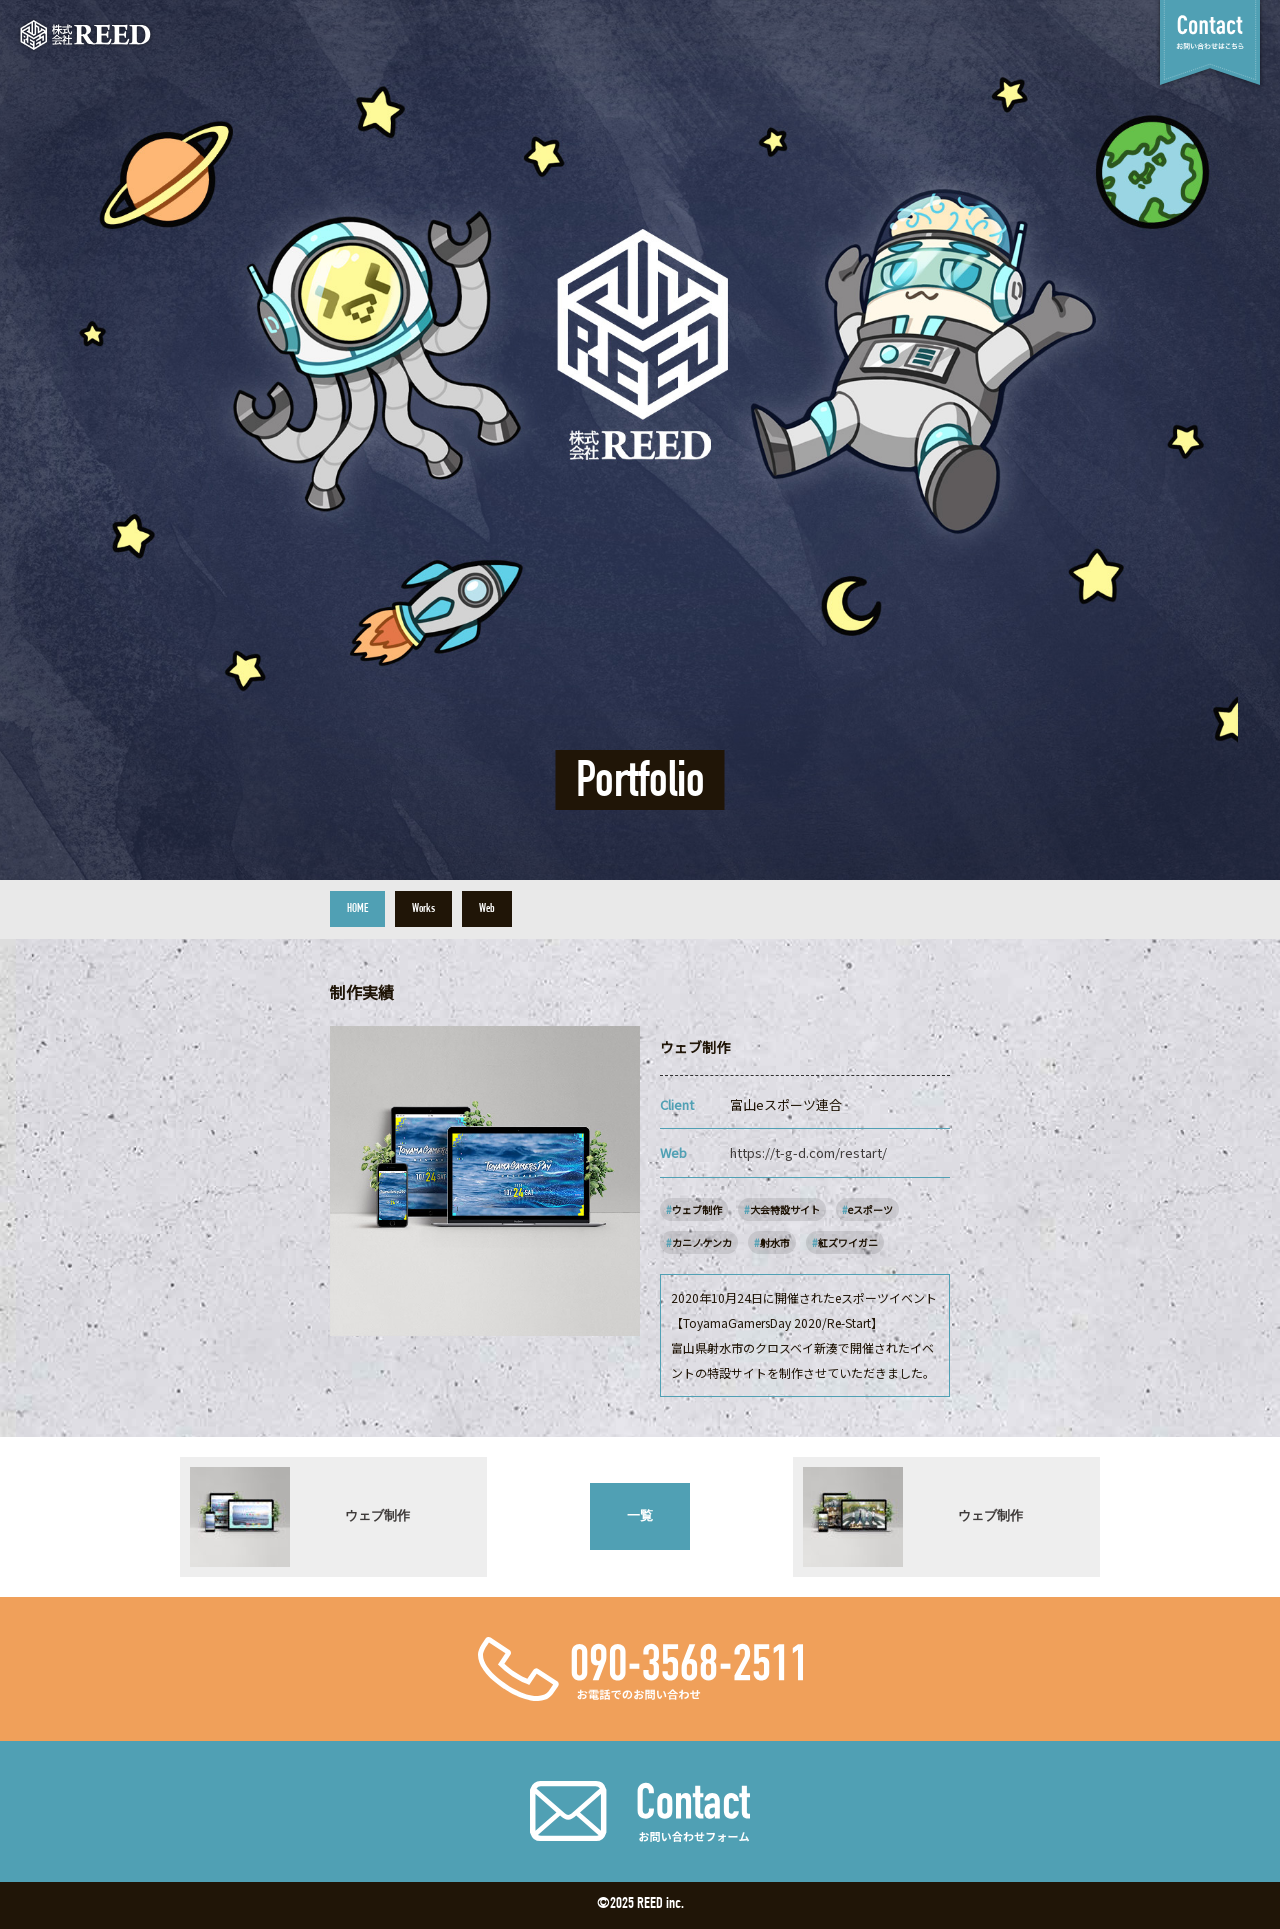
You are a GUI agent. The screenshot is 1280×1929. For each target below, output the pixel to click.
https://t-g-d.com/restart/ (808, 1152)
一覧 (640, 1515)
